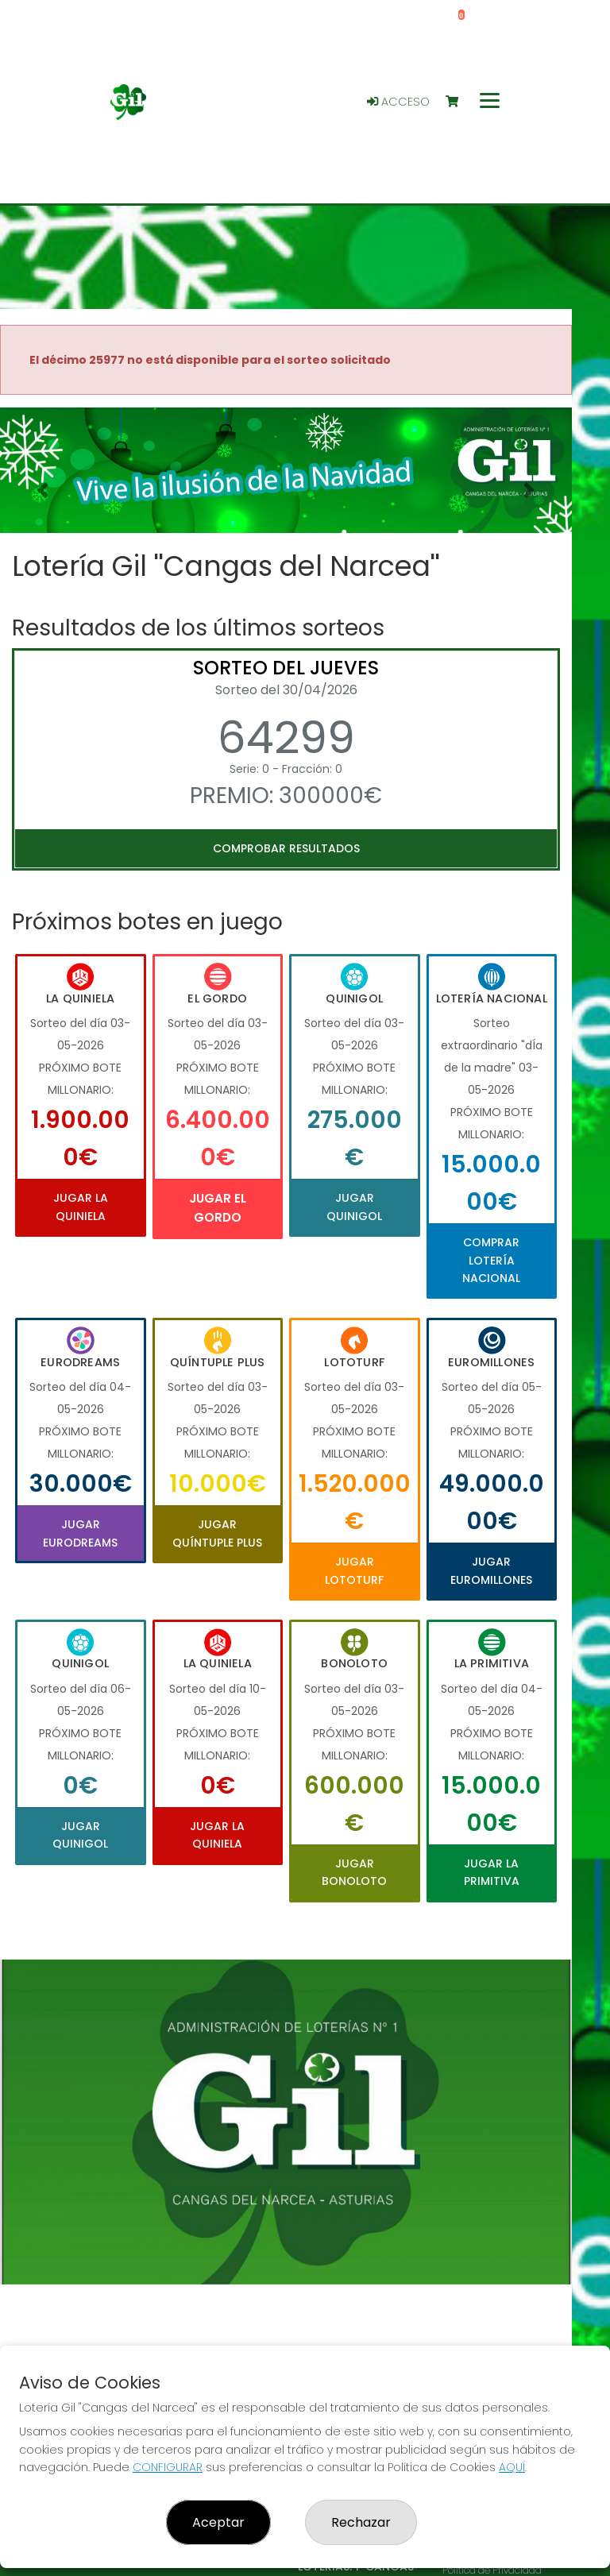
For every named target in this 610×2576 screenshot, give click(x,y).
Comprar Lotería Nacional (491, 1260)
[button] (43, 490)
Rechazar (361, 2522)
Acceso (398, 102)
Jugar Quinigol (354, 1206)
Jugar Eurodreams (80, 1533)
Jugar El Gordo (217, 1208)
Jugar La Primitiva (491, 1872)
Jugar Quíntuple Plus (217, 1533)
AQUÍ (512, 2467)
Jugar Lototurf (354, 1570)
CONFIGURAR (168, 2467)
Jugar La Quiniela (80, 1206)
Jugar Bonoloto (354, 1872)
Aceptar (218, 2522)
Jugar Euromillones (491, 1570)
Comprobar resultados (286, 848)
